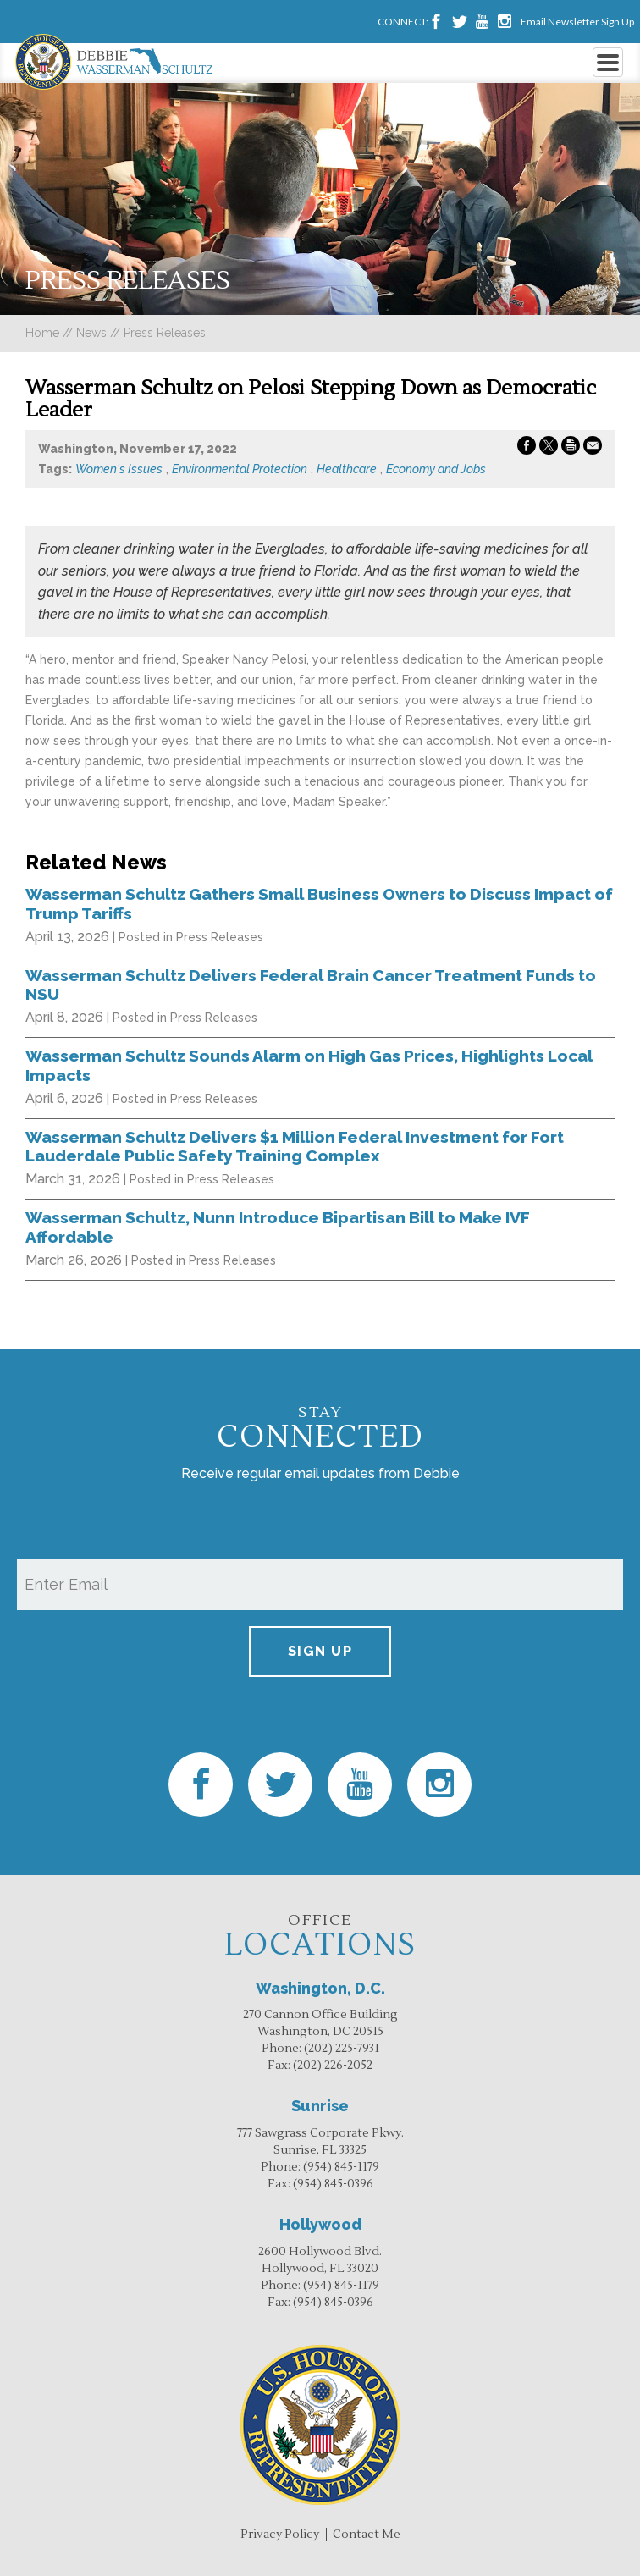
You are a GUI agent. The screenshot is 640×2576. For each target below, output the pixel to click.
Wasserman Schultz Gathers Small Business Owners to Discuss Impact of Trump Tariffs (319, 903)
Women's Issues (119, 469)
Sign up (320, 1651)
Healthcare (347, 469)
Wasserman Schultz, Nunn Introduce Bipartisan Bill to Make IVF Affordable (277, 1226)
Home (42, 332)
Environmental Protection (239, 469)
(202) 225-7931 (341, 2048)
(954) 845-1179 (341, 2167)
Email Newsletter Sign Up (577, 21)
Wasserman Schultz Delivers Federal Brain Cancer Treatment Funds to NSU (310, 984)
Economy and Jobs (436, 469)
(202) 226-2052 (332, 2065)
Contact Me (366, 2534)
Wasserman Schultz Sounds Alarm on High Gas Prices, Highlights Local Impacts (309, 1065)
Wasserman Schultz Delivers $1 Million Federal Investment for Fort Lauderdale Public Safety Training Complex (294, 1146)
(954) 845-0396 (333, 2184)
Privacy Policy (279, 2534)
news (91, 332)
